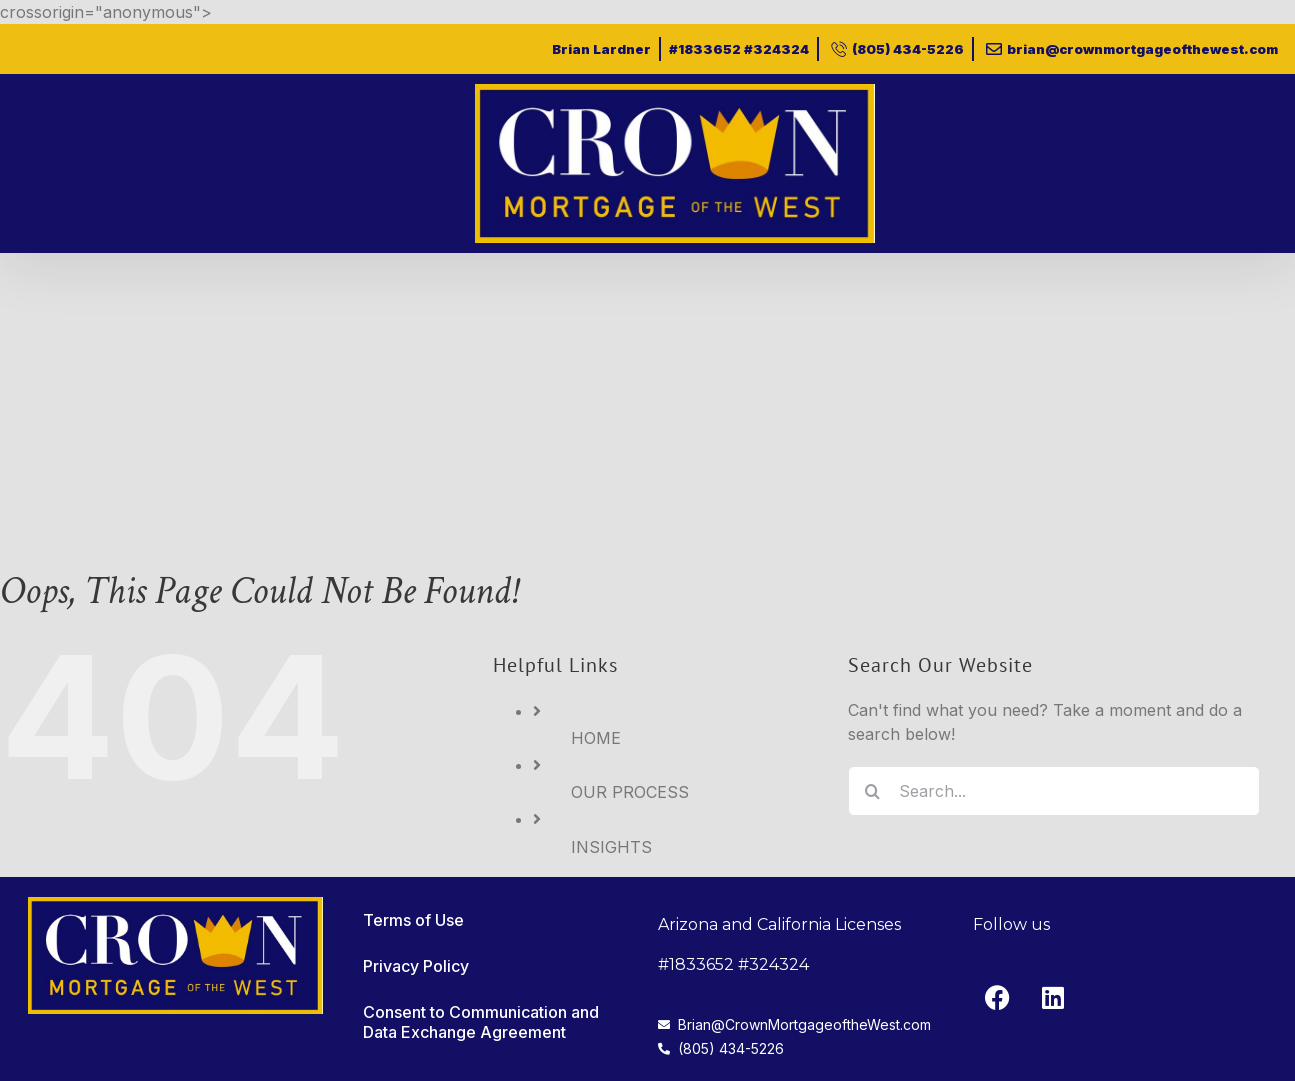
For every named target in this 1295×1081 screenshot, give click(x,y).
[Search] (873, 791)
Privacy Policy (416, 966)
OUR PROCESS (630, 792)
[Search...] (1054, 791)
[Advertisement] (648, 403)
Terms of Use (413, 920)
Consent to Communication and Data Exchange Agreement (481, 1022)
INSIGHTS (611, 847)
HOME (596, 738)
